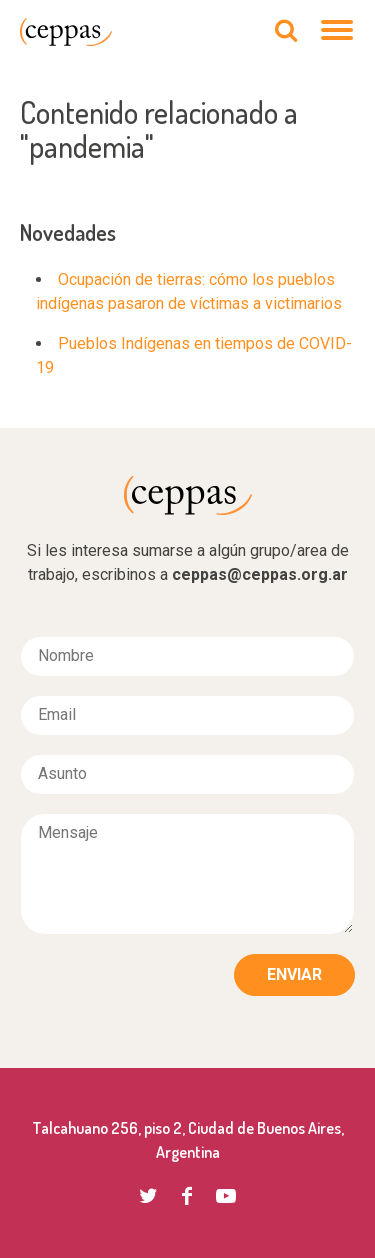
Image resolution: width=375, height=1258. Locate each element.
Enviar (294, 974)
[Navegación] (338, 32)
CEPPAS (66, 32)
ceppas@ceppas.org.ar (260, 574)
